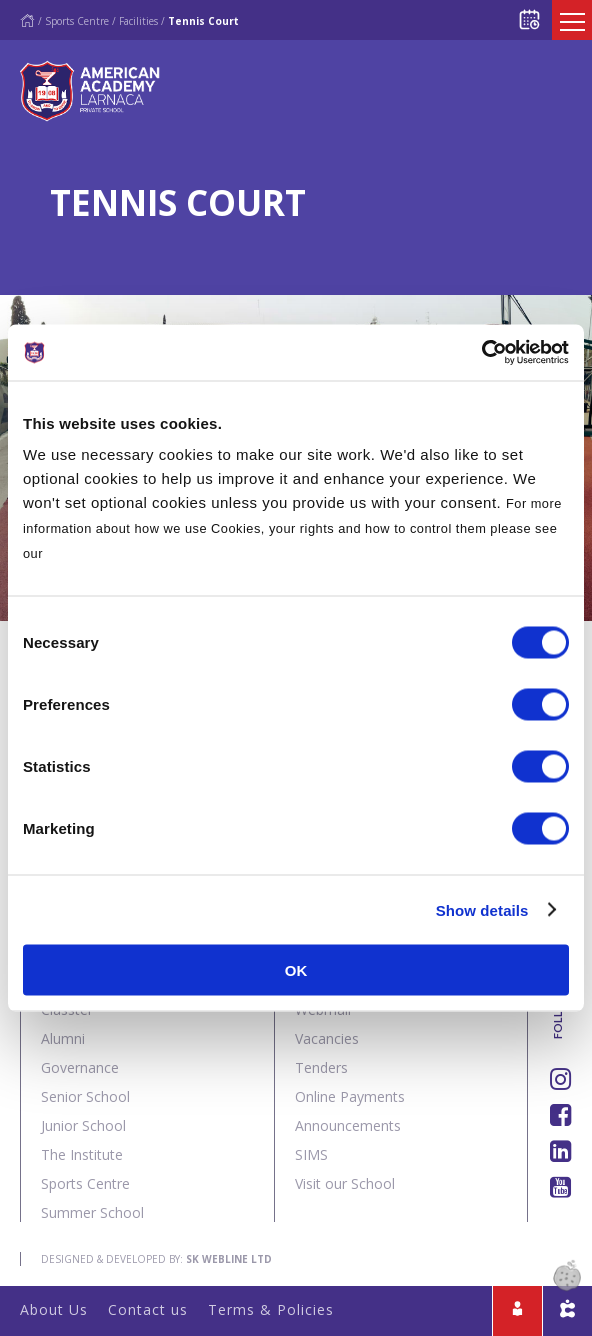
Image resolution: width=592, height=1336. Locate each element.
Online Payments (350, 1096)
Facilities (138, 21)
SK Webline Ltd (229, 1259)
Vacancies (327, 1038)
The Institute (82, 1154)
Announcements (348, 1125)
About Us (54, 1309)
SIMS (311, 1154)
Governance (80, 1067)
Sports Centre (77, 21)
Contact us (148, 1309)
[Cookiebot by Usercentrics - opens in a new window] (481, 353)
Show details (482, 909)
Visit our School (345, 1183)
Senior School (85, 1096)
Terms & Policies (271, 1309)
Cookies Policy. (97, 553)
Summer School (92, 1212)
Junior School (83, 1125)
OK (296, 970)
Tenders (321, 1067)
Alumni (63, 1038)
